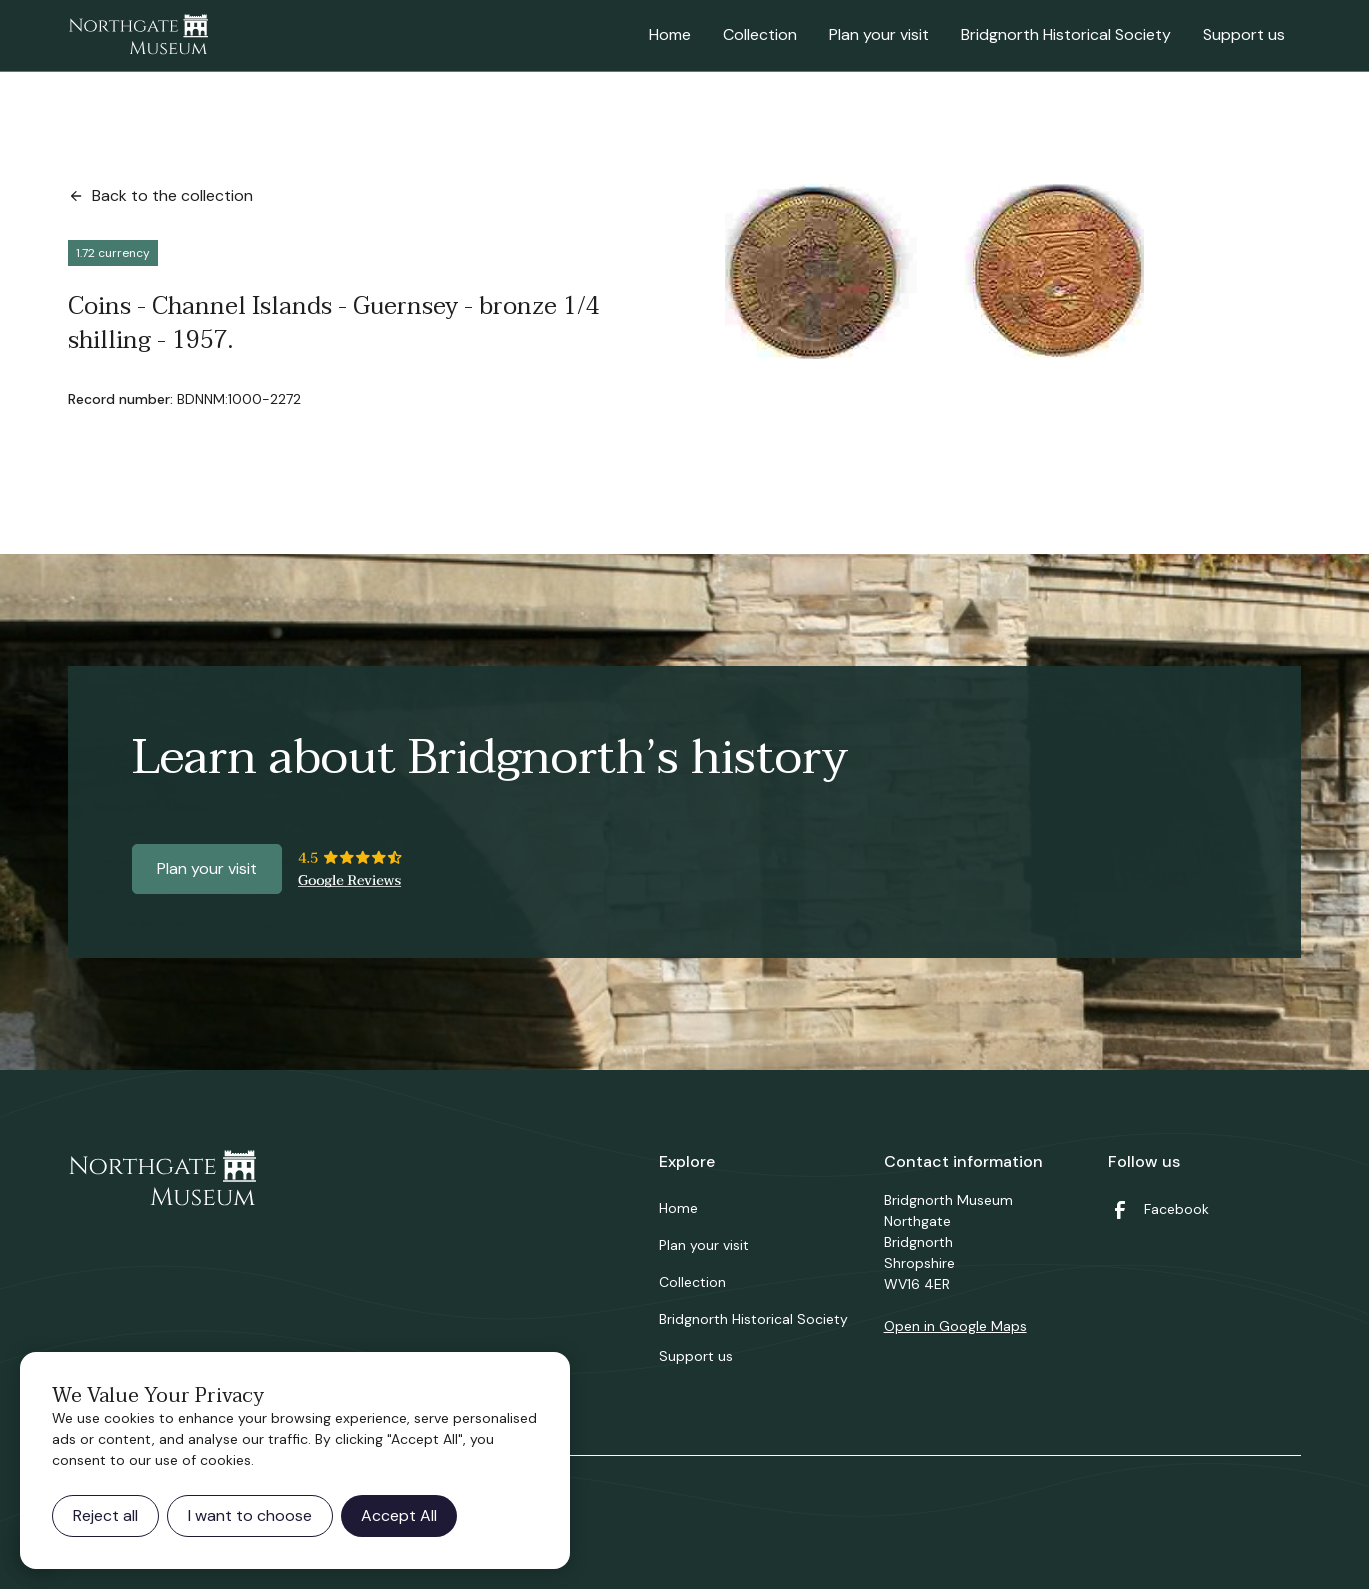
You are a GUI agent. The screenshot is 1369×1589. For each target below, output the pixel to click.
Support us (1244, 34)
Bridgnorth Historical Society (1066, 34)
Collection (760, 34)
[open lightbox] (934, 271)
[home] (138, 36)
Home (670, 34)
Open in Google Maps (955, 1326)
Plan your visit (879, 34)
